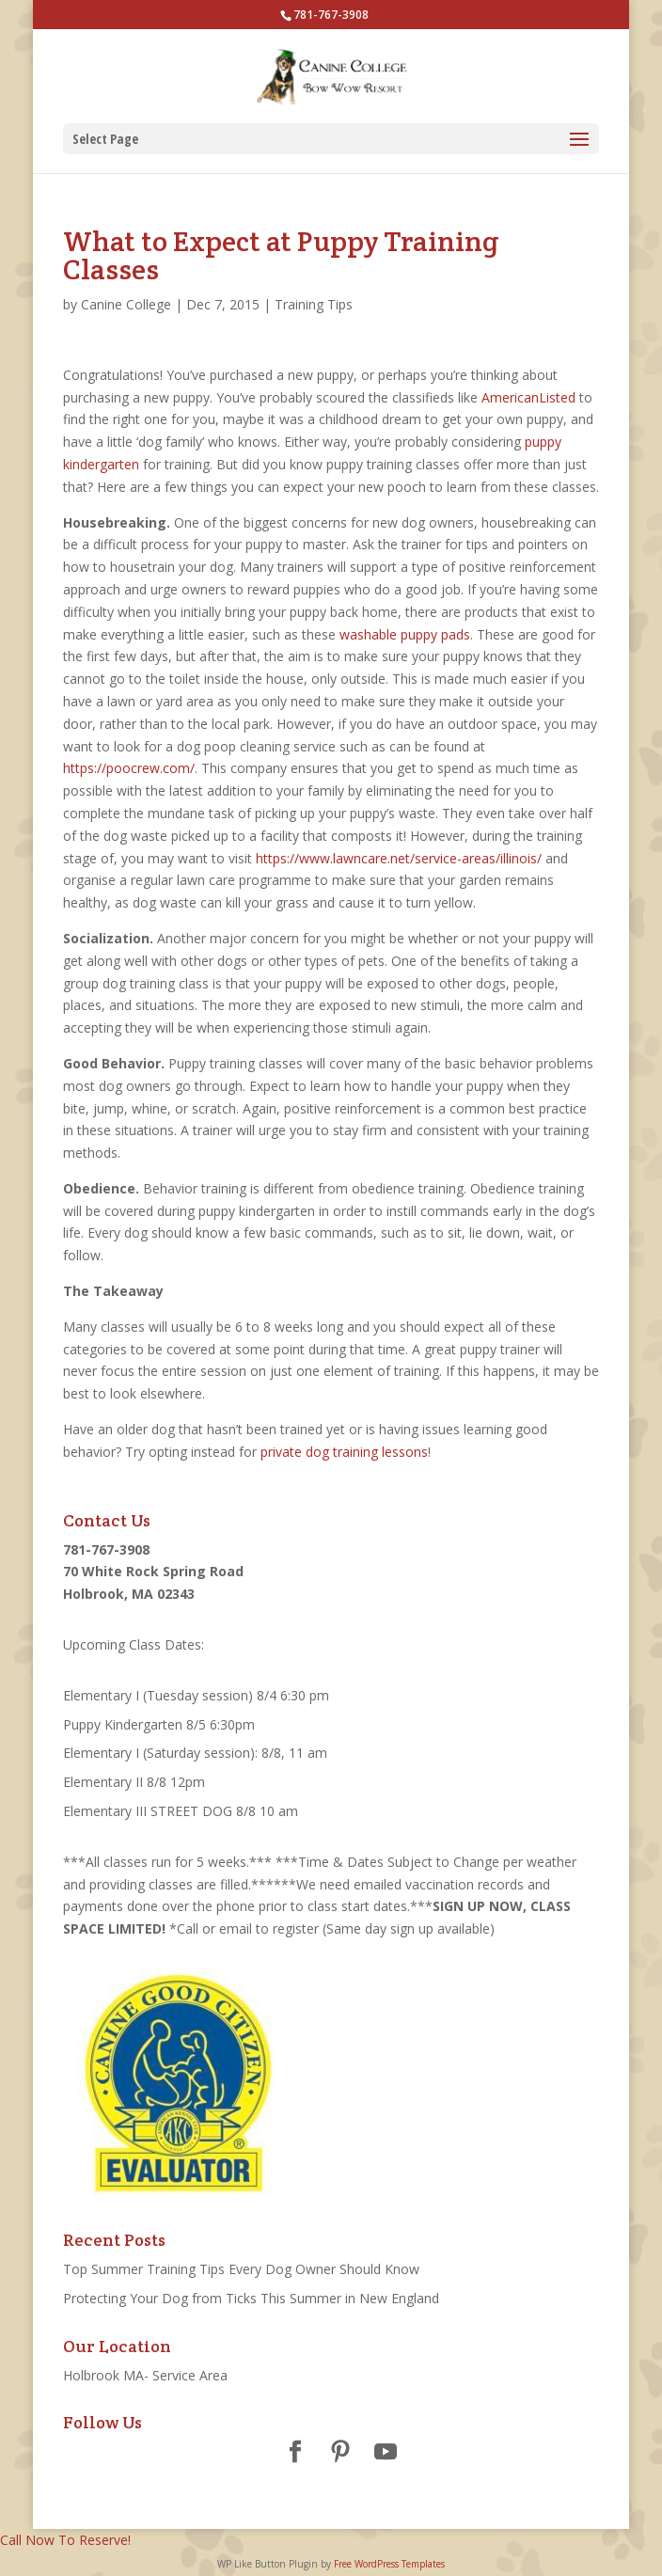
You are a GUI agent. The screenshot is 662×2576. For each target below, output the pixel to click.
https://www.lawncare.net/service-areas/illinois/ (399, 858)
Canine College (126, 304)
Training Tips (314, 304)
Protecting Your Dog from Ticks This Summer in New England (251, 2298)
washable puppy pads (404, 634)
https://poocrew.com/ (129, 768)
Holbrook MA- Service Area (147, 2375)
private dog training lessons (344, 1452)
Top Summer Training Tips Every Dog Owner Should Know (241, 2269)
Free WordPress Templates (389, 2563)
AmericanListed (528, 397)
